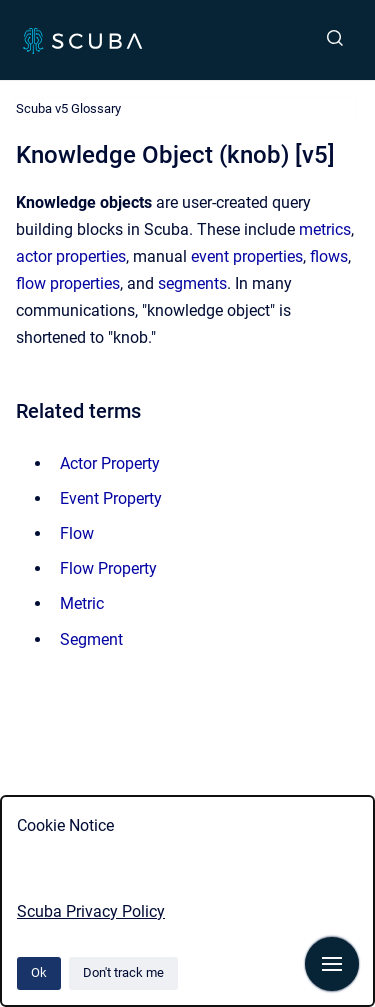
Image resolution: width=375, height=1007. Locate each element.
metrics (325, 229)
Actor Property (110, 463)
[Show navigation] (332, 964)
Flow (77, 533)
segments (192, 283)
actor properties (71, 256)
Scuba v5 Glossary (68, 108)
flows (329, 256)
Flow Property (108, 568)
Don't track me (123, 972)
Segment (91, 639)
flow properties (68, 283)
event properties (247, 256)
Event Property (111, 498)
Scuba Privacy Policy (91, 911)
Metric (82, 603)
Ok (39, 972)
